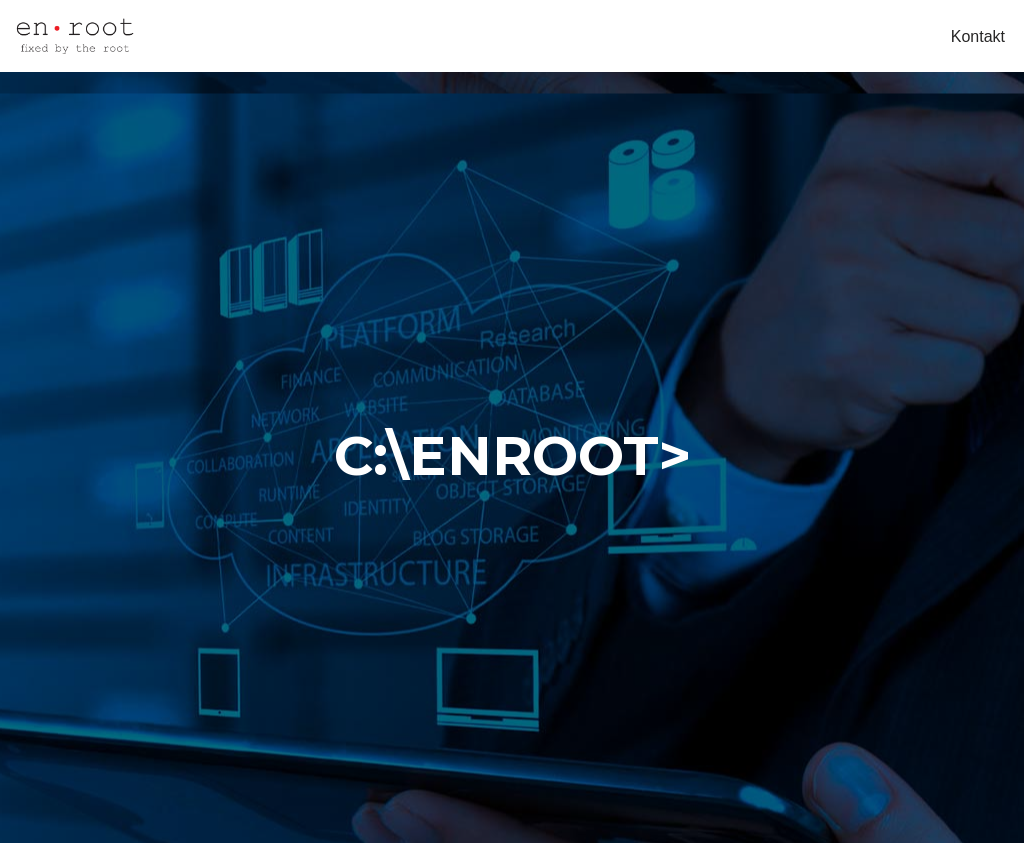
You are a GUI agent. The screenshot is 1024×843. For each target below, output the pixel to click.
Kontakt (978, 36)
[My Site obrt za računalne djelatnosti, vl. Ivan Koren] (75, 36)
